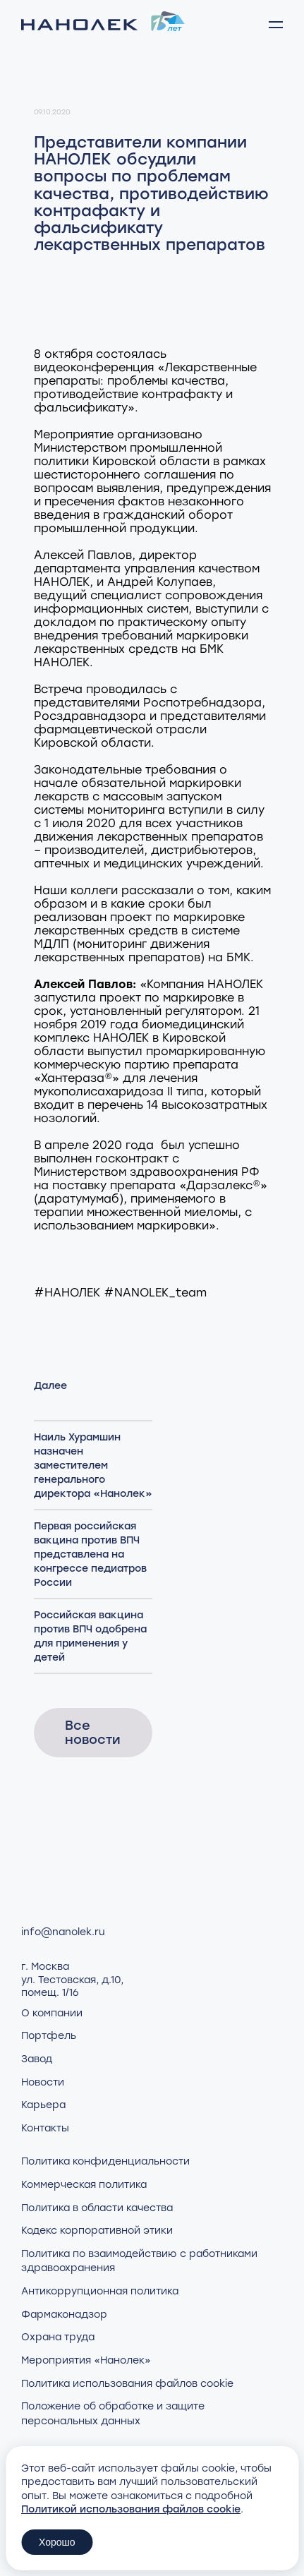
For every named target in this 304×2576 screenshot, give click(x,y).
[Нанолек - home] (103, 24)
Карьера (43, 2105)
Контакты (45, 2128)
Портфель (48, 2036)
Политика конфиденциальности (105, 2161)
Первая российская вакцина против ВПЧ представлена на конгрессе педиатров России (90, 1554)
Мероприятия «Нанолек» (86, 2360)
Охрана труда (58, 2337)
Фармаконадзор (64, 2315)
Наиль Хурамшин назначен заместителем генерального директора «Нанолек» (93, 1465)
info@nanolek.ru (63, 1932)
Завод (36, 2059)
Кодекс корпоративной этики (97, 2231)
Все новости (93, 1732)
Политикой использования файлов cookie (131, 2509)
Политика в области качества (97, 2208)
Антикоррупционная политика (99, 2291)
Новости (42, 2082)
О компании (52, 2013)
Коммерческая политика (84, 2185)
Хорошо (57, 2542)
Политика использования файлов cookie (127, 2384)
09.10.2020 (52, 111)
